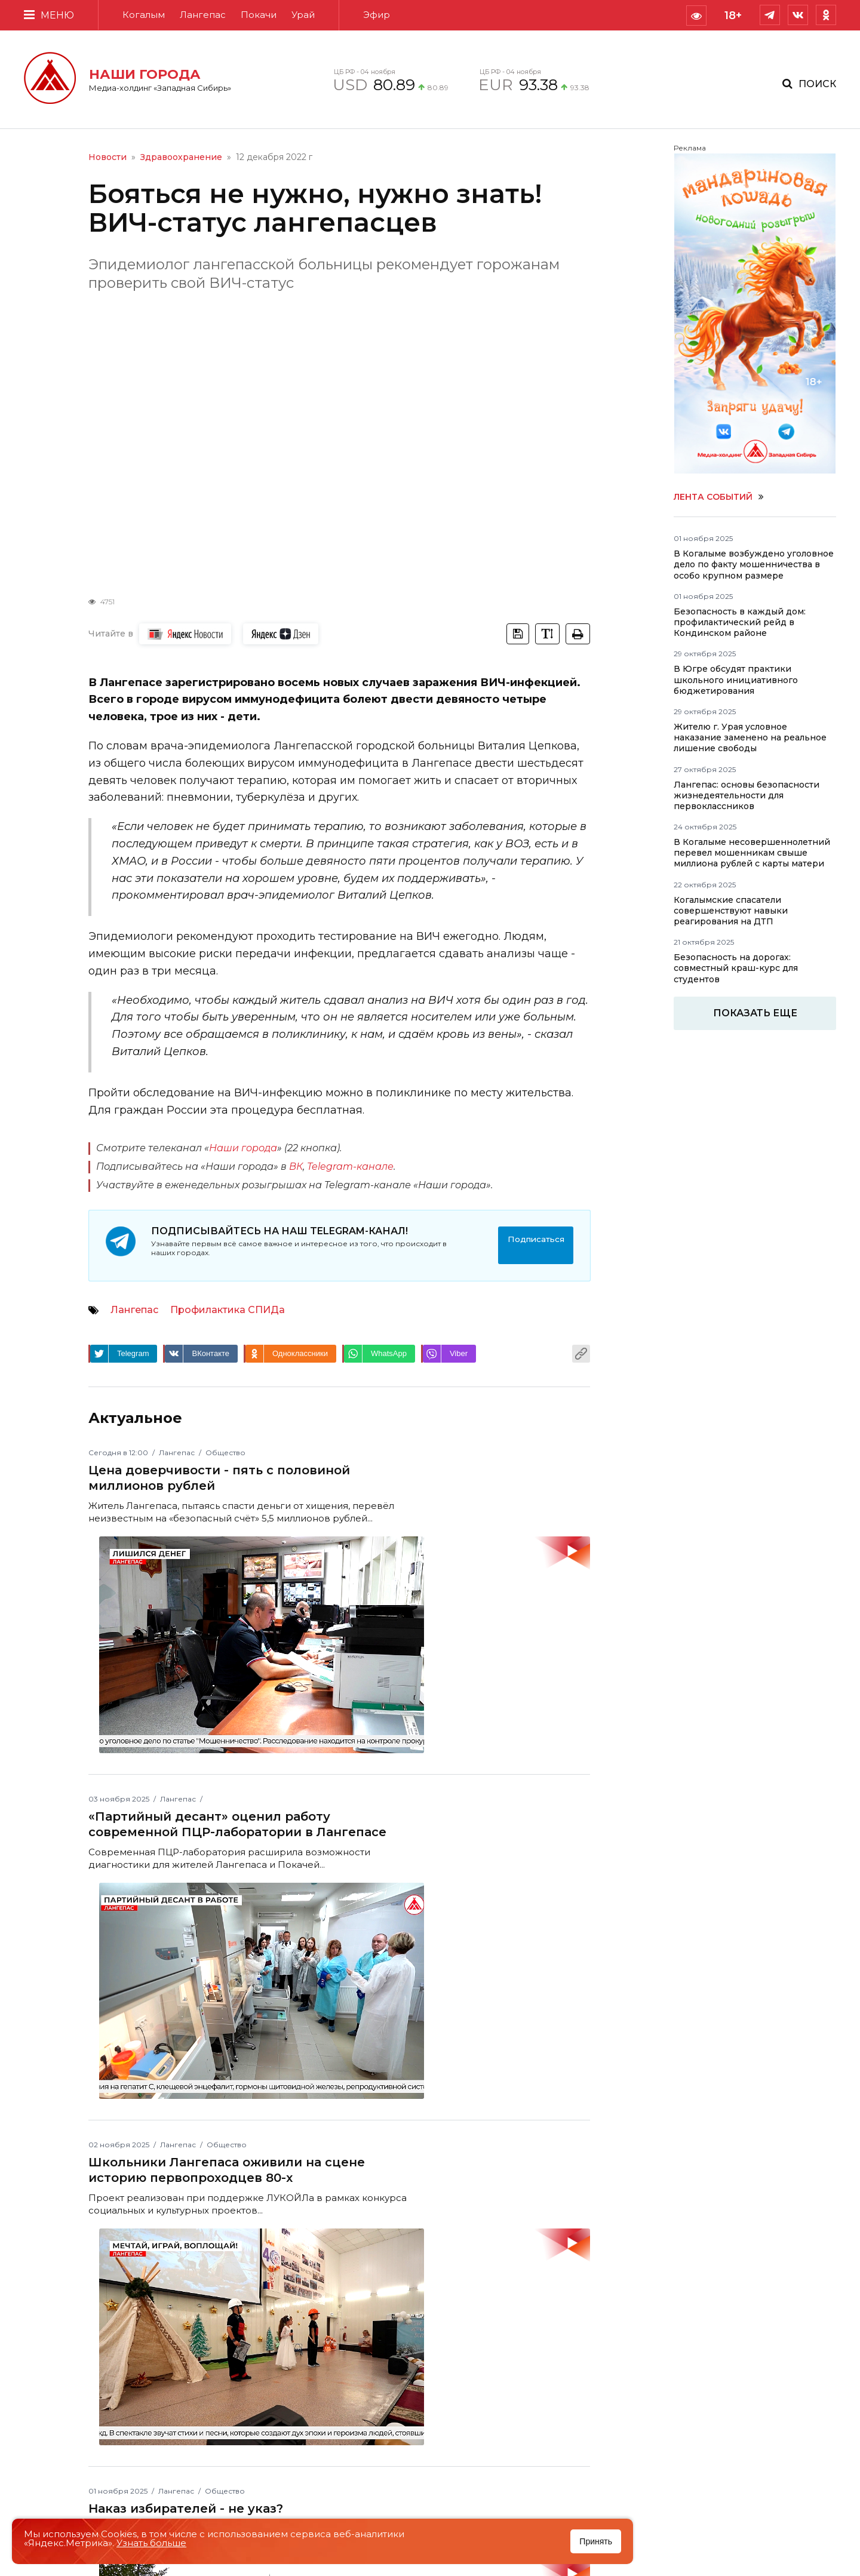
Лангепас (203, 15)
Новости (107, 157)
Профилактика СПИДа (227, 1303)
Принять (595, 2541)
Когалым (143, 15)
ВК (296, 1166)
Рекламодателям (493, 2322)
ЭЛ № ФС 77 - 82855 (316, 2355)
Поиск (817, 84)
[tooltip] (696, 15)
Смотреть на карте (712, 2352)
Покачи (259, 15)
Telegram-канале (350, 1166)
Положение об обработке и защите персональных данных (534, 2354)
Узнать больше (151, 2543)
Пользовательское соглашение (523, 2336)
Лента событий (719, 496)
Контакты (699, 2287)
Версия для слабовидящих (514, 2396)
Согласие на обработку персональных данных (538, 2378)
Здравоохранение (181, 157)
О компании (482, 2308)
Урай (303, 15)
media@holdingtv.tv (209, 2402)
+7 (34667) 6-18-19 (138, 2420)
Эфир (376, 15)
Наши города (243, 1148)
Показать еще (755, 1013)
